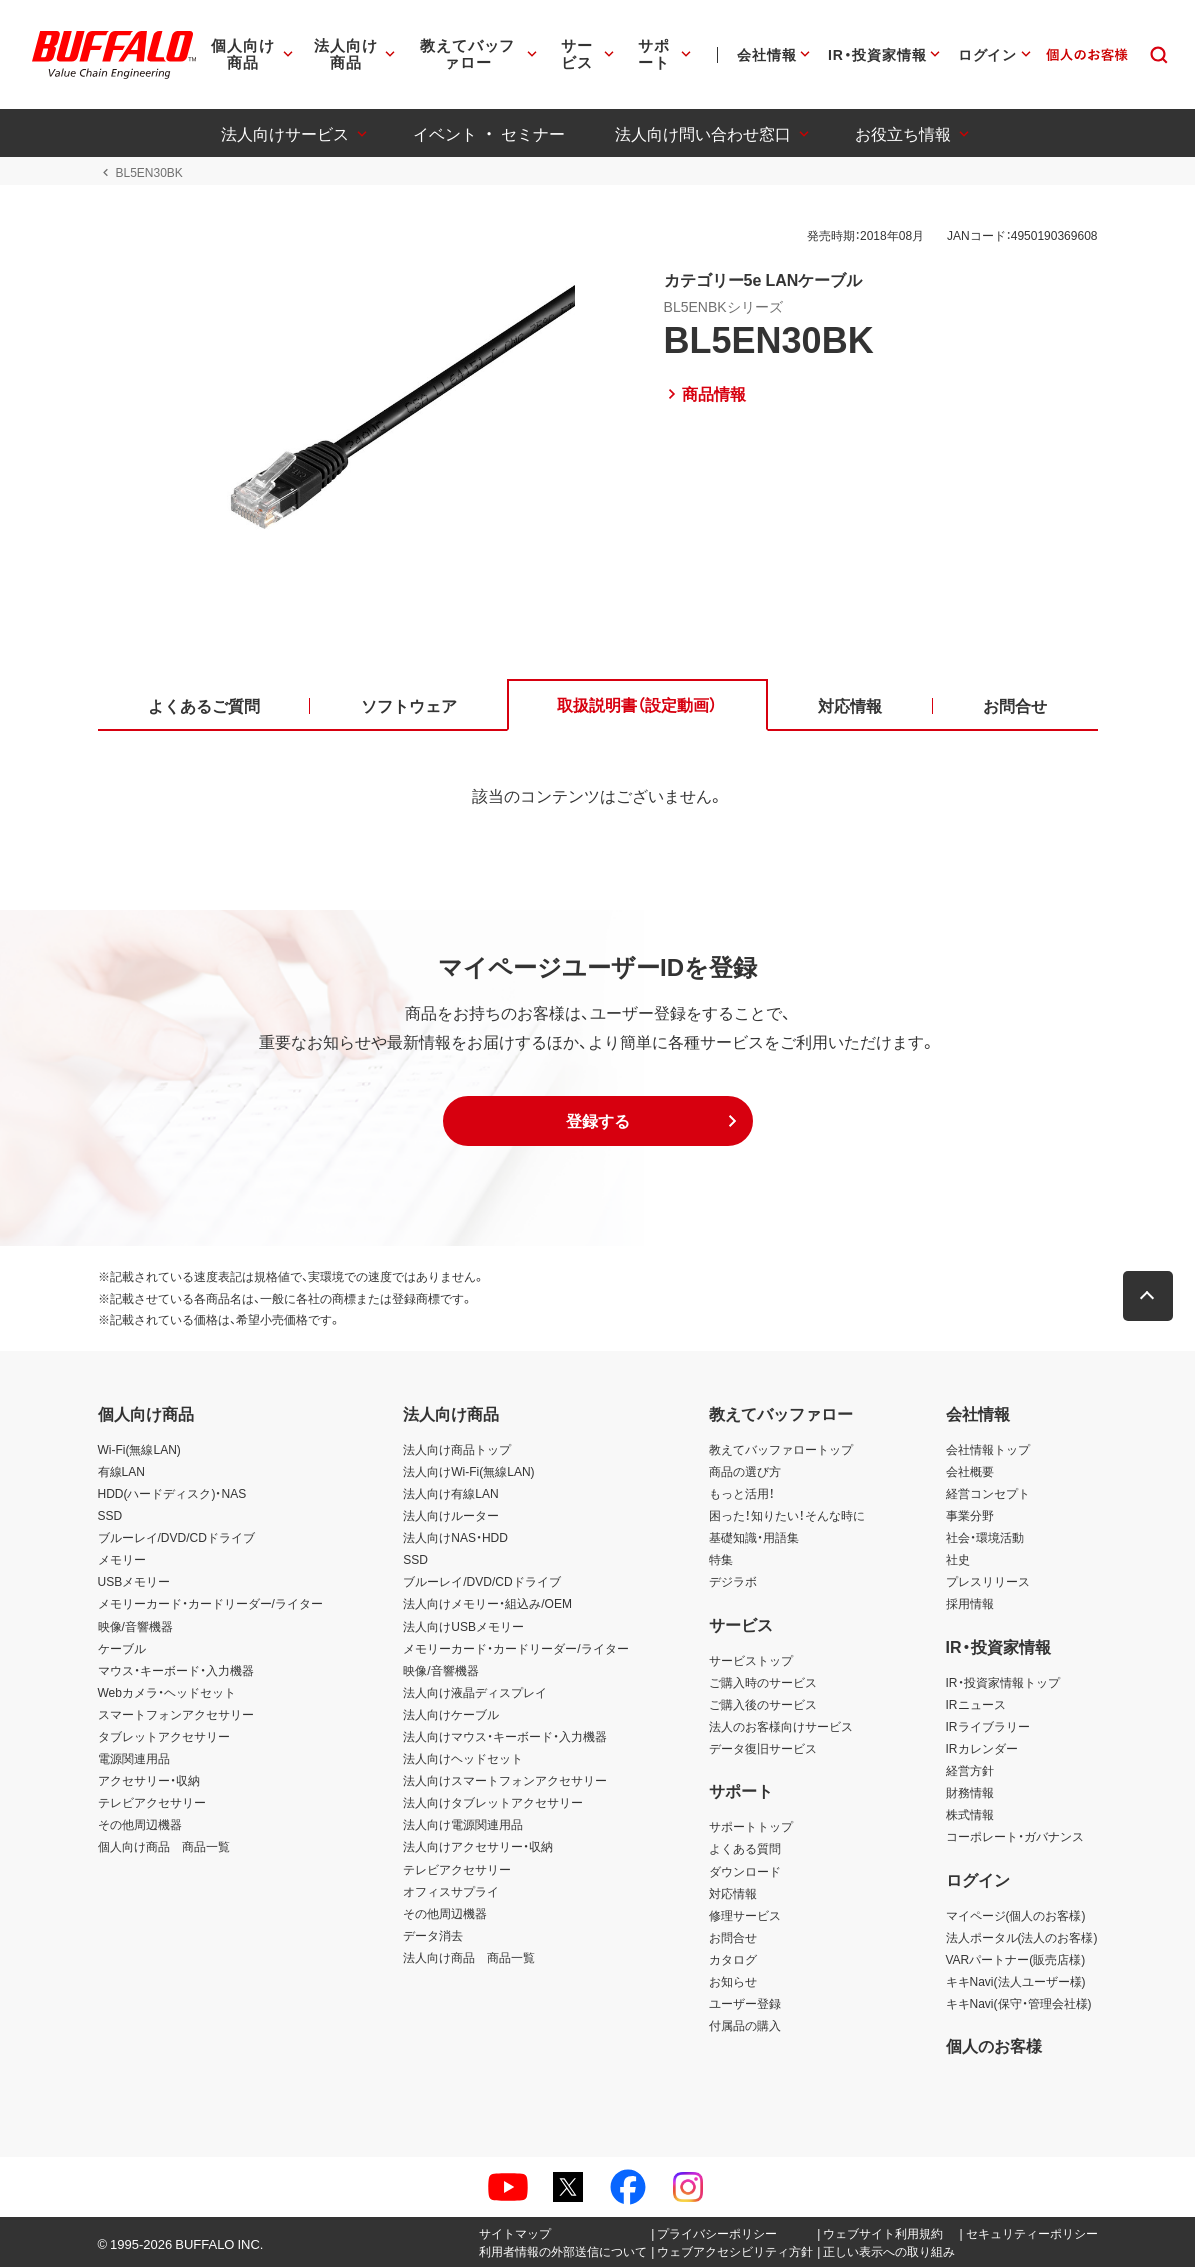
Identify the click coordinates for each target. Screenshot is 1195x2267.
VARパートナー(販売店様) (1016, 1959)
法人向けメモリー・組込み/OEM (487, 1603)
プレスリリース (988, 1581)
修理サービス (745, 1915)
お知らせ (733, 1981)
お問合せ (733, 1937)
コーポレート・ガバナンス (1015, 1836)
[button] (598, 1121)
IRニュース (976, 1704)
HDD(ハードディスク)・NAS (172, 1493)
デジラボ (733, 1581)
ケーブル (122, 1648)
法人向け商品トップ (457, 1449)
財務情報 (970, 1792)
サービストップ (751, 1660)
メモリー (122, 1559)
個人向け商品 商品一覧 (164, 1846)
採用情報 (970, 1603)
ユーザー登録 (745, 2003)
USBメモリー (134, 1581)
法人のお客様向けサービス (781, 1726)
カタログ (733, 1959)
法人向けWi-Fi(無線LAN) (468, 1471)
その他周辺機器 (140, 1824)
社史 (958, 1559)
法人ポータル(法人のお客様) (1022, 1937)
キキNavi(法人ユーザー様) (1016, 1981)
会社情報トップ (988, 1449)
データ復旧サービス (763, 1748)
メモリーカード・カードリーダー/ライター (210, 1603)
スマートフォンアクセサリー (176, 1714)
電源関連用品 (134, 1758)
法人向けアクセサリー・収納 (478, 1846)
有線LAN (121, 1471)
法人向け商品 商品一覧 (469, 1957)
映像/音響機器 (135, 1626)
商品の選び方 (745, 1471)
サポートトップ (751, 1826)
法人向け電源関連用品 (463, 1824)
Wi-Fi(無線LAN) (139, 1449)
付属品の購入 (745, 2025)
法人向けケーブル (451, 1714)
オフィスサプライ (451, 1891)
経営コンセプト (988, 1493)
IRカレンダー (982, 1748)
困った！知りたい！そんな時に (787, 1515)
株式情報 (970, 1814)
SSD (110, 1515)
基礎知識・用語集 (754, 1537)
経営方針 (970, 1770)
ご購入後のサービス (763, 1704)
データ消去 (433, 1935)
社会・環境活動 (985, 1537)
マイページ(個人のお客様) (1016, 1915)
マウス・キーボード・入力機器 (176, 1670)
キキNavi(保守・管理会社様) (1019, 2003)
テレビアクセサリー (152, 1802)
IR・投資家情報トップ (1003, 1682)
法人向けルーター (451, 1515)
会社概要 (970, 1471)
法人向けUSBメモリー (463, 1626)
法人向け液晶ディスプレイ (475, 1692)
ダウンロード (745, 1871)
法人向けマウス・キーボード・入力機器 (505, 1736)
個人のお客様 (994, 2045)
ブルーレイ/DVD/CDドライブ (176, 1537)
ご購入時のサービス (763, 1682)
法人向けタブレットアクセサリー (493, 1802)
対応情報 (733, 1893)
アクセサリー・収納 (149, 1780)
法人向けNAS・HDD (455, 1537)
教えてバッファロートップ (781, 1449)
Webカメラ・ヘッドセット (167, 1692)
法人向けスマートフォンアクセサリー (505, 1780)
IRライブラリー (988, 1726)
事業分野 (970, 1515)
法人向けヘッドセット (463, 1758)
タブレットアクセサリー (164, 1736)
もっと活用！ (742, 1493)
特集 (721, 1559)
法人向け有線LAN (450, 1493)
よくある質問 (745, 1848)
